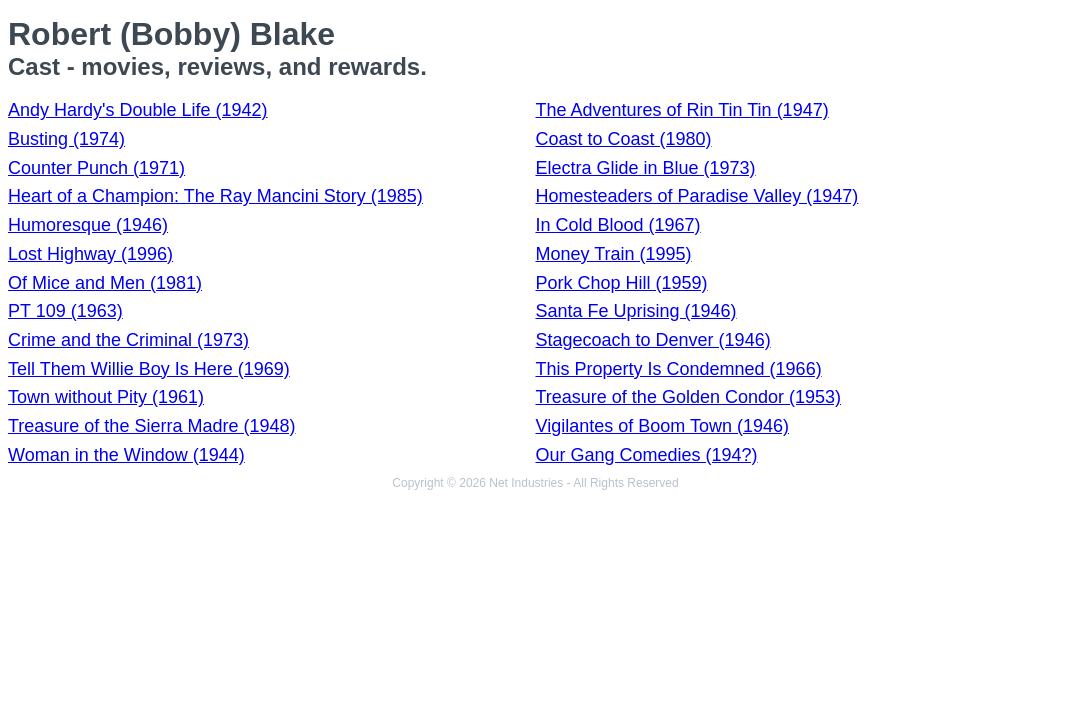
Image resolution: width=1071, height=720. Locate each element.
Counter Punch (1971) (96, 168)
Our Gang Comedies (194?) (647, 455)
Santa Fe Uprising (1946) (636, 311)
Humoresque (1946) (88, 225)
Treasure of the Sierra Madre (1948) (151, 426)
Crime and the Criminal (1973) (128, 340)
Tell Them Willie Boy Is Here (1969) (149, 369)
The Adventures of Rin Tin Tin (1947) (682, 110)
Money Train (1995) (614, 254)
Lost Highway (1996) (90, 254)
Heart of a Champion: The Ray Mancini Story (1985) (215, 196)
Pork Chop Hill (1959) (622, 283)
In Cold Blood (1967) (618, 225)
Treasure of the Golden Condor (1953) (689, 397)
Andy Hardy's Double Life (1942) (138, 110)
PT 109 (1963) (65, 311)
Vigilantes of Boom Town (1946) (663, 426)
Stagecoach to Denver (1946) (653, 340)
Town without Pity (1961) (106, 397)
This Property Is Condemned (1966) (679, 369)
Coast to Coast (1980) (624, 139)
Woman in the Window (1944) (126, 455)
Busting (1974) (66, 139)
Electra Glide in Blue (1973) (646, 168)
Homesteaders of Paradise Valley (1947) (697, 196)
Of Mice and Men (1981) (105, 283)
